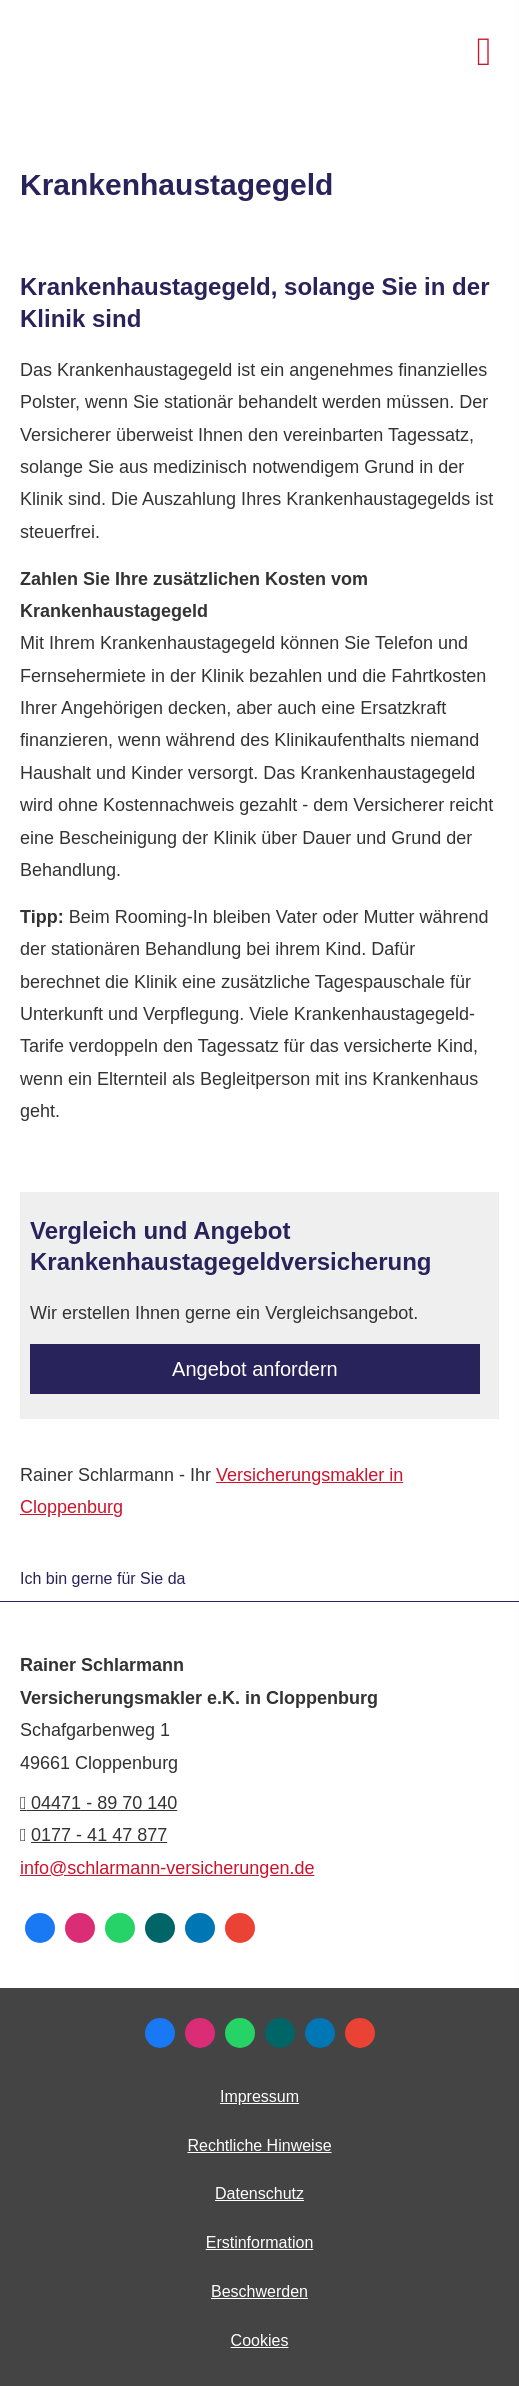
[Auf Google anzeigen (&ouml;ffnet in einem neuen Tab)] (240, 1928)
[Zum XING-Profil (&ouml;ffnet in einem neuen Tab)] (160, 1928)
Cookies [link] (260, 2340)
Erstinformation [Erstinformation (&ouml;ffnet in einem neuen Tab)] (260, 2242)
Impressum (259, 2096)
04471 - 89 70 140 (98, 1803)
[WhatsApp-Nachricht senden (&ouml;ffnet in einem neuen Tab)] (120, 1928)
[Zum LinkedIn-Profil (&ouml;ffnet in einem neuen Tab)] (200, 1928)
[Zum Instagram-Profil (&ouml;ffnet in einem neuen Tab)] (80, 1928)
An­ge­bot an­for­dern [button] (255, 1369)
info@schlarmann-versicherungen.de (167, 1868)
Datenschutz (259, 2193)
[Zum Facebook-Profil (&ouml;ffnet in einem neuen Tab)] (40, 1928)
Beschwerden (259, 2291)
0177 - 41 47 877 (99, 1835)
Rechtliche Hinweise (259, 2145)
